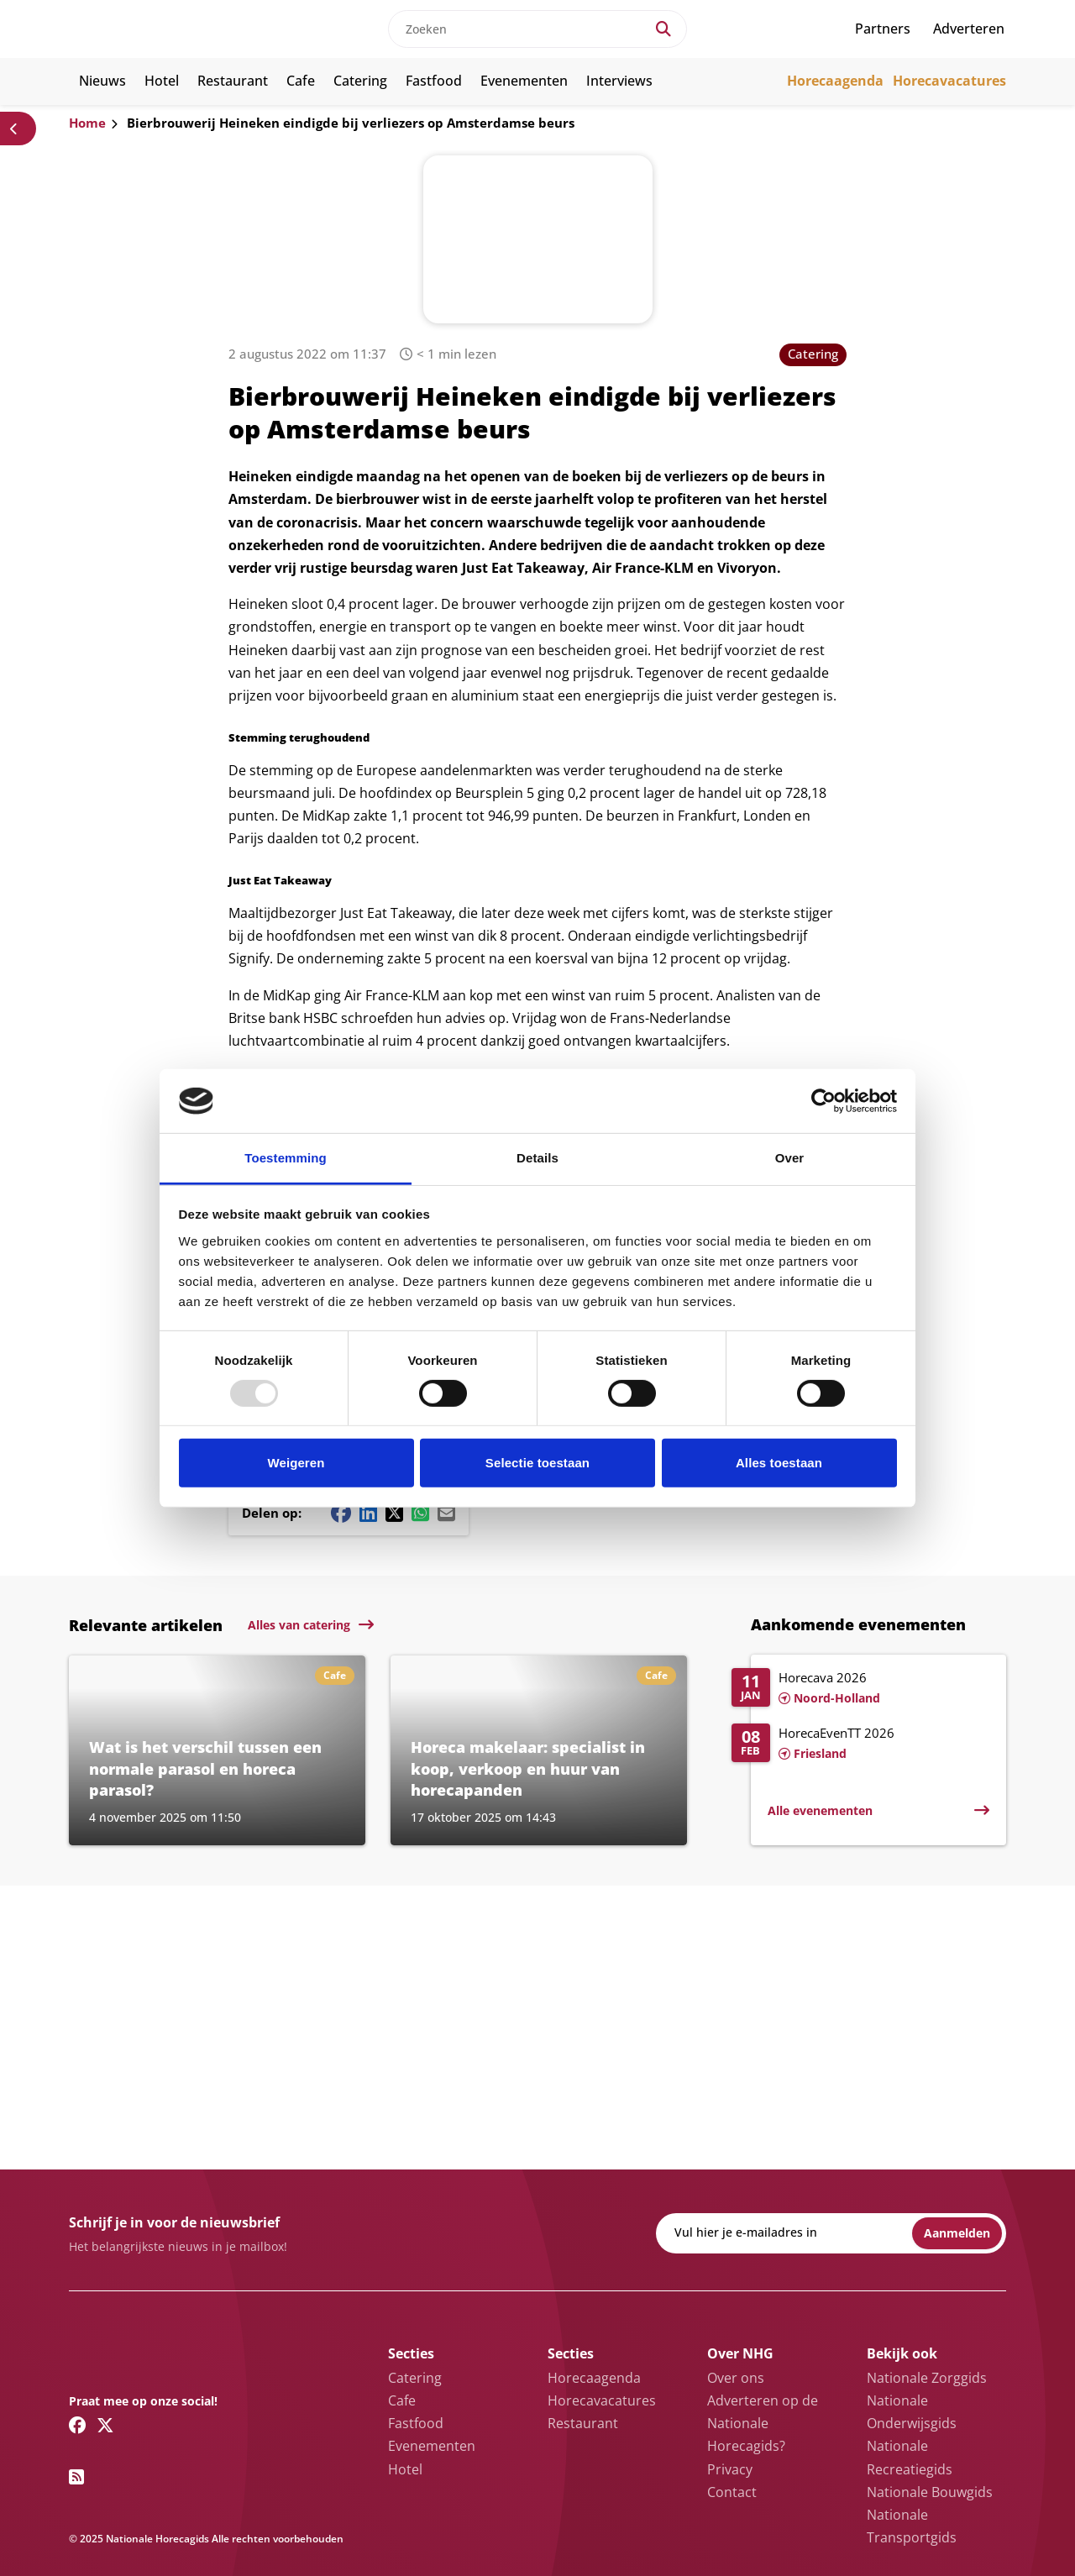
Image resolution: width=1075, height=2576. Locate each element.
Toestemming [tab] (285, 1158)
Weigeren (295, 1463)
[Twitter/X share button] (394, 1512)
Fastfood (434, 80)
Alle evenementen (820, 1810)
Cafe (300, 80)
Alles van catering (299, 1625)
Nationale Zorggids (927, 2378)
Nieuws (102, 80)
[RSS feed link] (76, 2477)
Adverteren (968, 28)
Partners (882, 28)
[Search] (663, 29)
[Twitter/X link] (105, 2425)
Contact (732, 2492)
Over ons (735, 2378)
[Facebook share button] (341, 1512)
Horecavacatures (949, 80)
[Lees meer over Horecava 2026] (860, 1689)
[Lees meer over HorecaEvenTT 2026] (860, 1744)
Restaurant (232, 80)
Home (87, 122)
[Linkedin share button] (368, 1512)
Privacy (729, 2469)
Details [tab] (537, 1158)
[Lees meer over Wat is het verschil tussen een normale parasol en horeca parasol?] (217, 1750)
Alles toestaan (779, 1463)
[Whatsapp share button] (420, 1512)
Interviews (619, 80)
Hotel (161, 80)
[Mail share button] (446, 1512)
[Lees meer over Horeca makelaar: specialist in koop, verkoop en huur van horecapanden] (539, 1750)
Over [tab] (790, 1158)
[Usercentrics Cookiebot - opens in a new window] (823, 1101)
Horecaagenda (835, 80)
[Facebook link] (78, 2425)
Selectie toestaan (537, 1463)
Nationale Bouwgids (930, 2492)
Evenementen (524, 80)
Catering (360, 80)
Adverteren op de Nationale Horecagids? (762, 2423)
